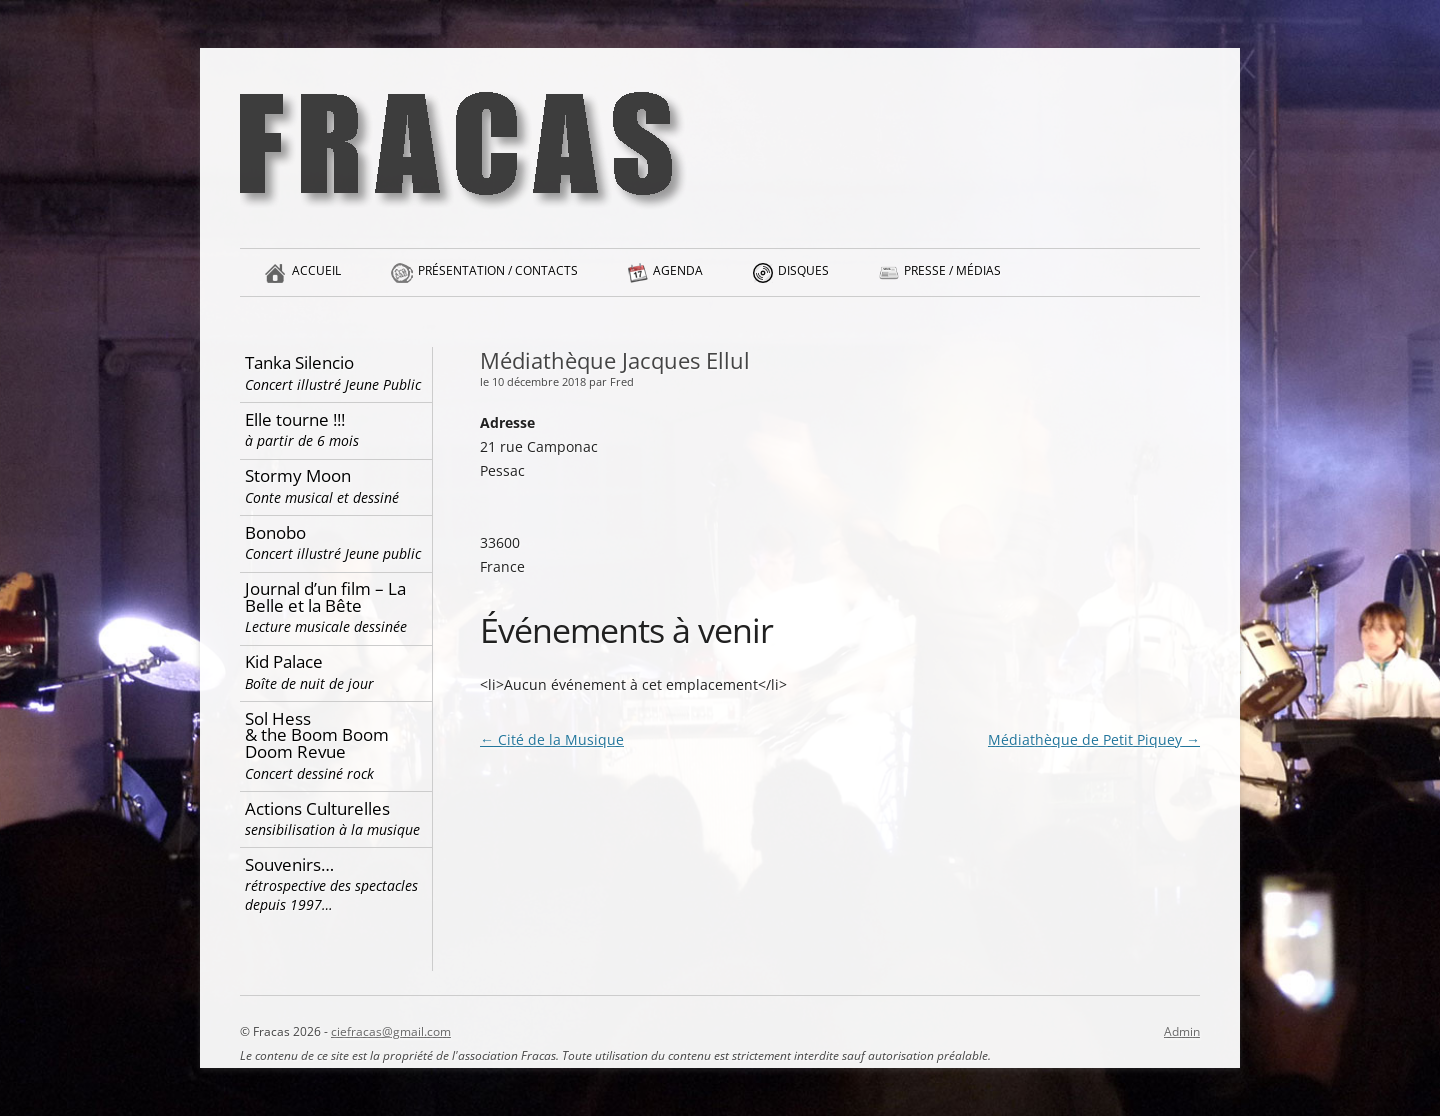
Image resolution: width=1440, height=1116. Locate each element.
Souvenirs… (336, 884)
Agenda (678, 279)
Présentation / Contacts (498, 279)
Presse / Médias (952, 279)
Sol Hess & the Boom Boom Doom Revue (336, 745)
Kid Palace (336, 671)
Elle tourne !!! (336, 429)
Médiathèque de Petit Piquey (1094, 739)
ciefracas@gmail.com (391, 1031)
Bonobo (336, 542)
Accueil (316, 279)
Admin (1182, 1031)
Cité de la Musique (552, 739)
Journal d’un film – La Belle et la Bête (336, 606)
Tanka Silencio (336, 372)
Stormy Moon (336, 485)
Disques (803, 279)
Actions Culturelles (336, 818)
